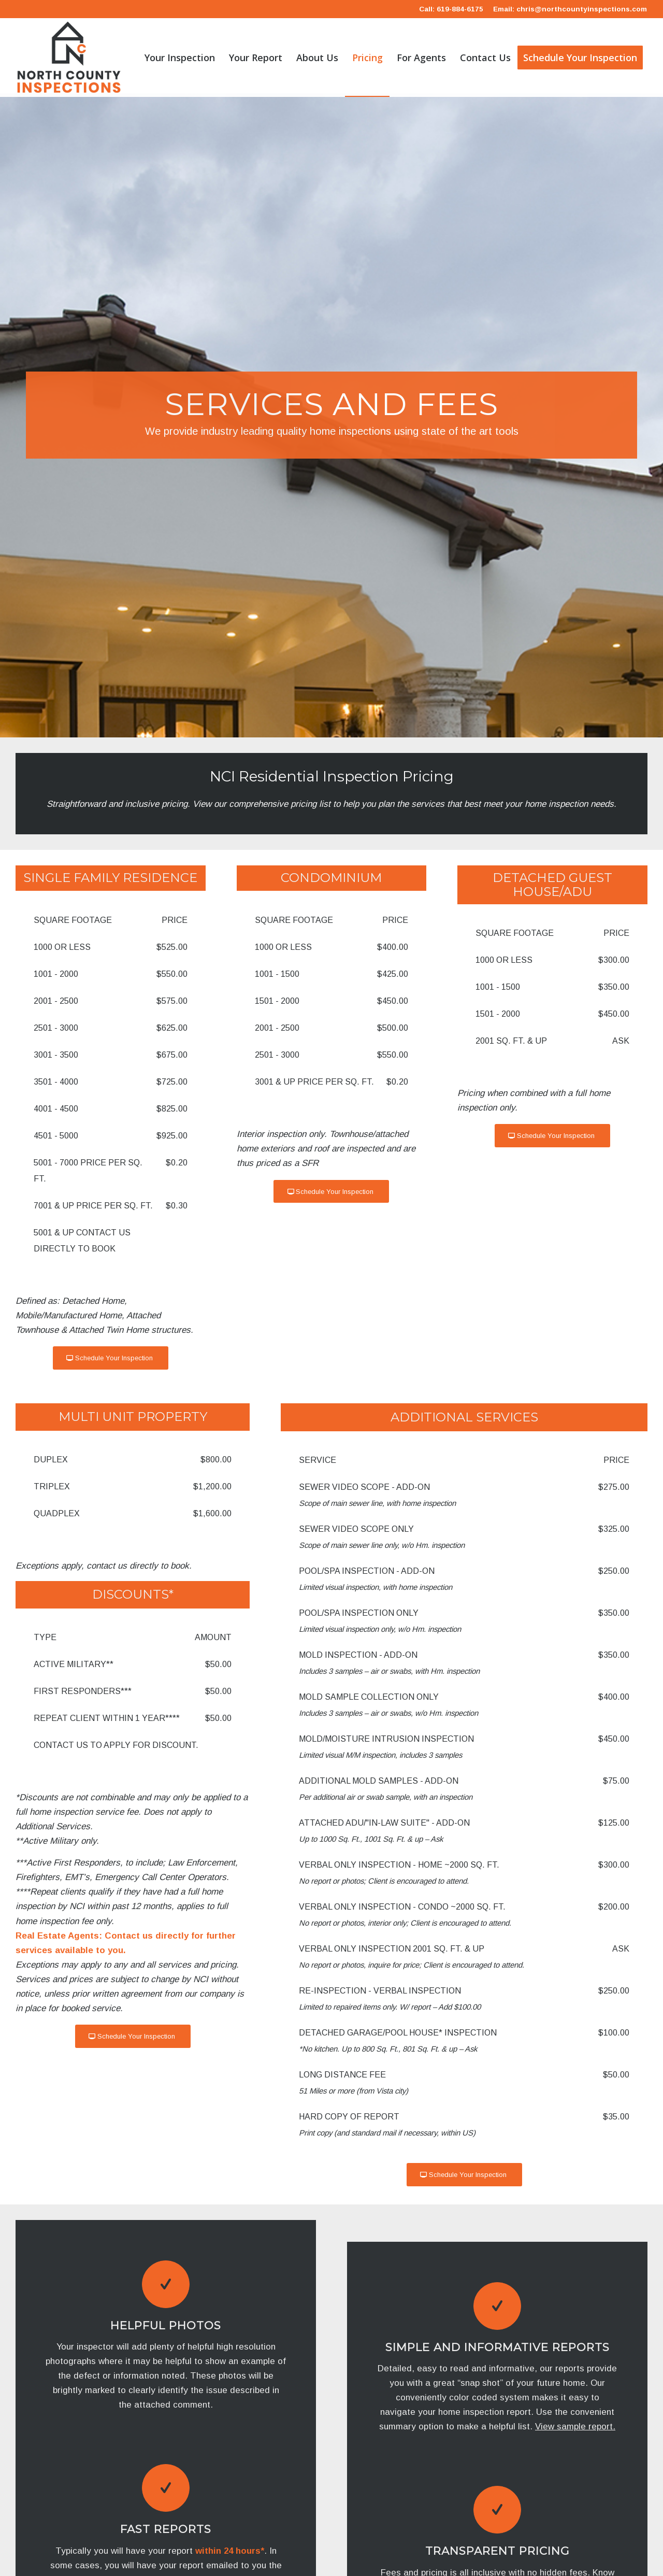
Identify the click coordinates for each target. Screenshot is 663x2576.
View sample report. (575, 2426)
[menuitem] (180, 57)
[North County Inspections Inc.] (69, 57)
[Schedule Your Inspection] (110, 1358)
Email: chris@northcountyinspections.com (570, 9)
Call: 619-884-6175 (451, 9)
